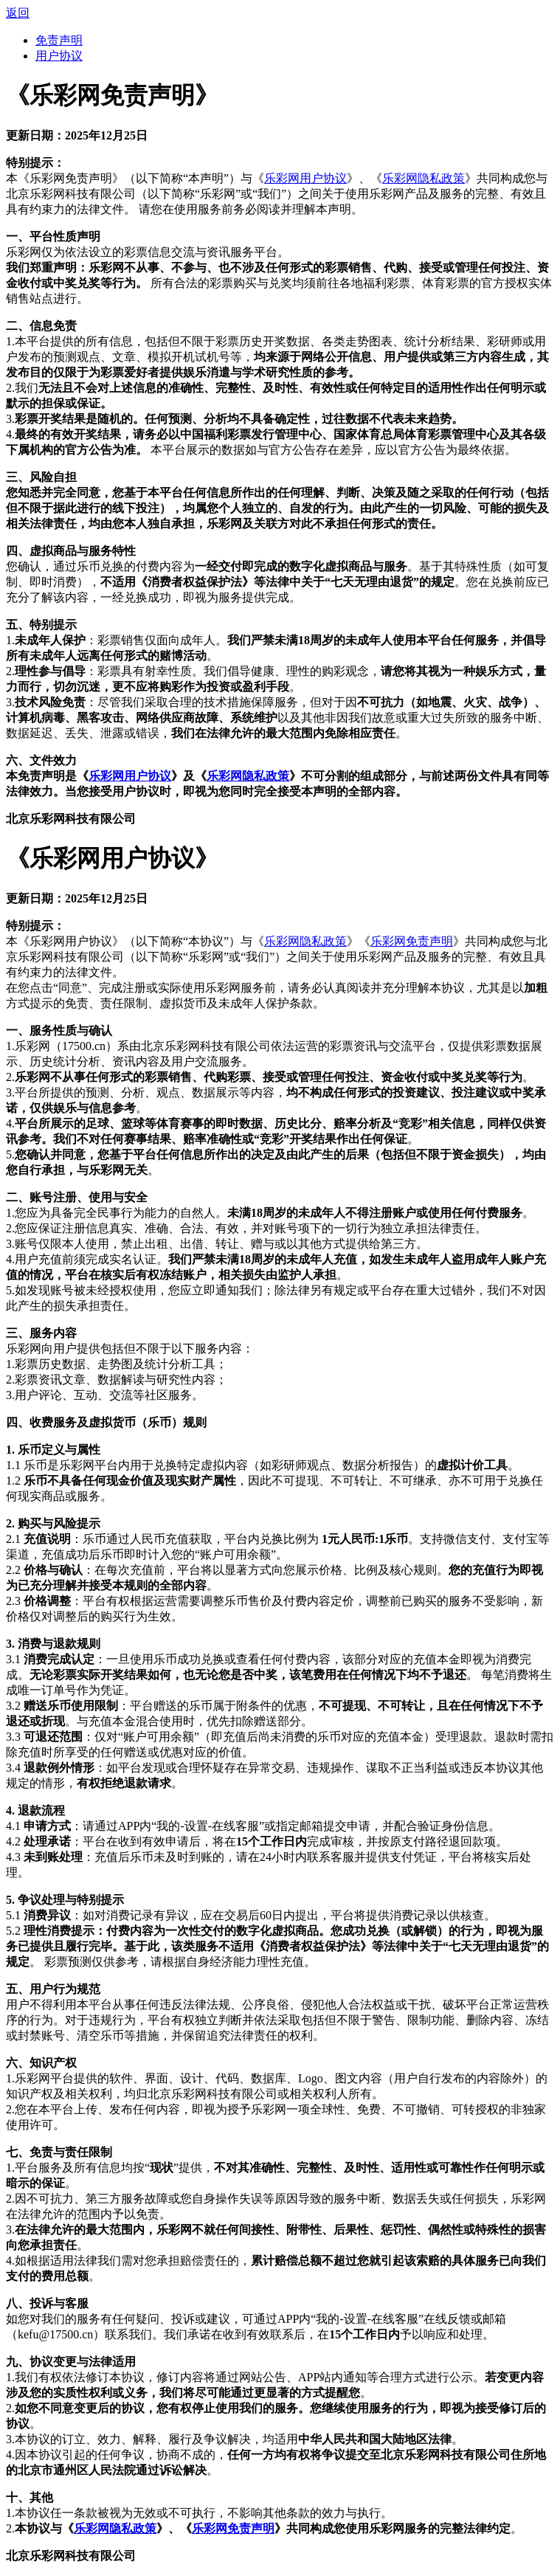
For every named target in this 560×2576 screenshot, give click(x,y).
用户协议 (59, 55)
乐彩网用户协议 (305, 178)
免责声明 (59, 40)
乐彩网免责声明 (411, 941)
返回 (18, 13)
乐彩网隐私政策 (423, 178)
